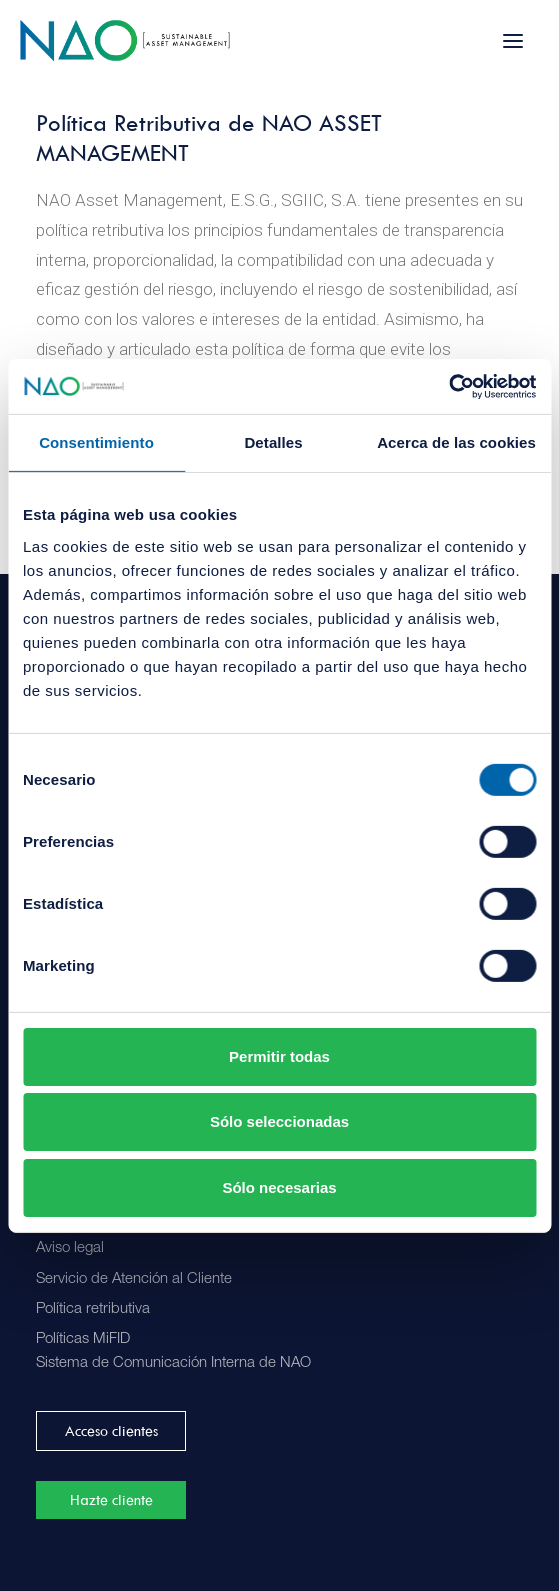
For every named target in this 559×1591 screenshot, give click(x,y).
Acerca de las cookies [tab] (456, 442)
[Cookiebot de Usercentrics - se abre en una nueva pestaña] (448, 386)
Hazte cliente (111, 1500)
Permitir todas (279, 1056)
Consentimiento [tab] (96, 442)
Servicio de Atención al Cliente (134, 1279)
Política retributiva (93, 1309)
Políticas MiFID (83, 1339)
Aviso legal (70, 1248)
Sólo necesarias (279, 1187)
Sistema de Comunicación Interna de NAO (173, 1363)
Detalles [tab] (273, 442)
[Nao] (125, 40)
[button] (513, 40)
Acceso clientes (111, 1431)
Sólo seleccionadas (279, 1121)
